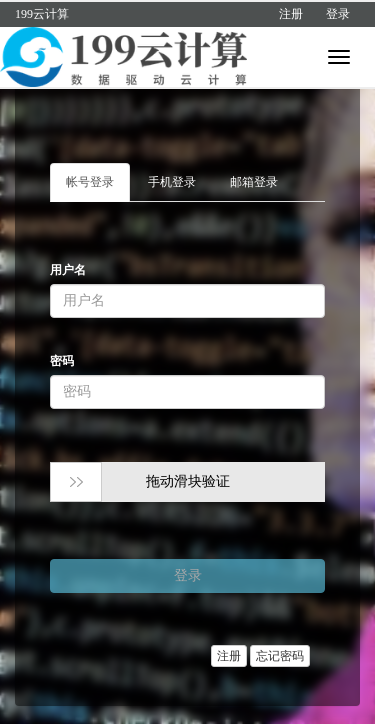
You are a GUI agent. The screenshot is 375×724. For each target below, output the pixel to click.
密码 (62, 361)
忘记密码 (280, 656)
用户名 (68, 270)
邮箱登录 (254, 182)
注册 (291, 14)
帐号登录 (90, 182)
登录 (338, 14)
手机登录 (172, 182)
